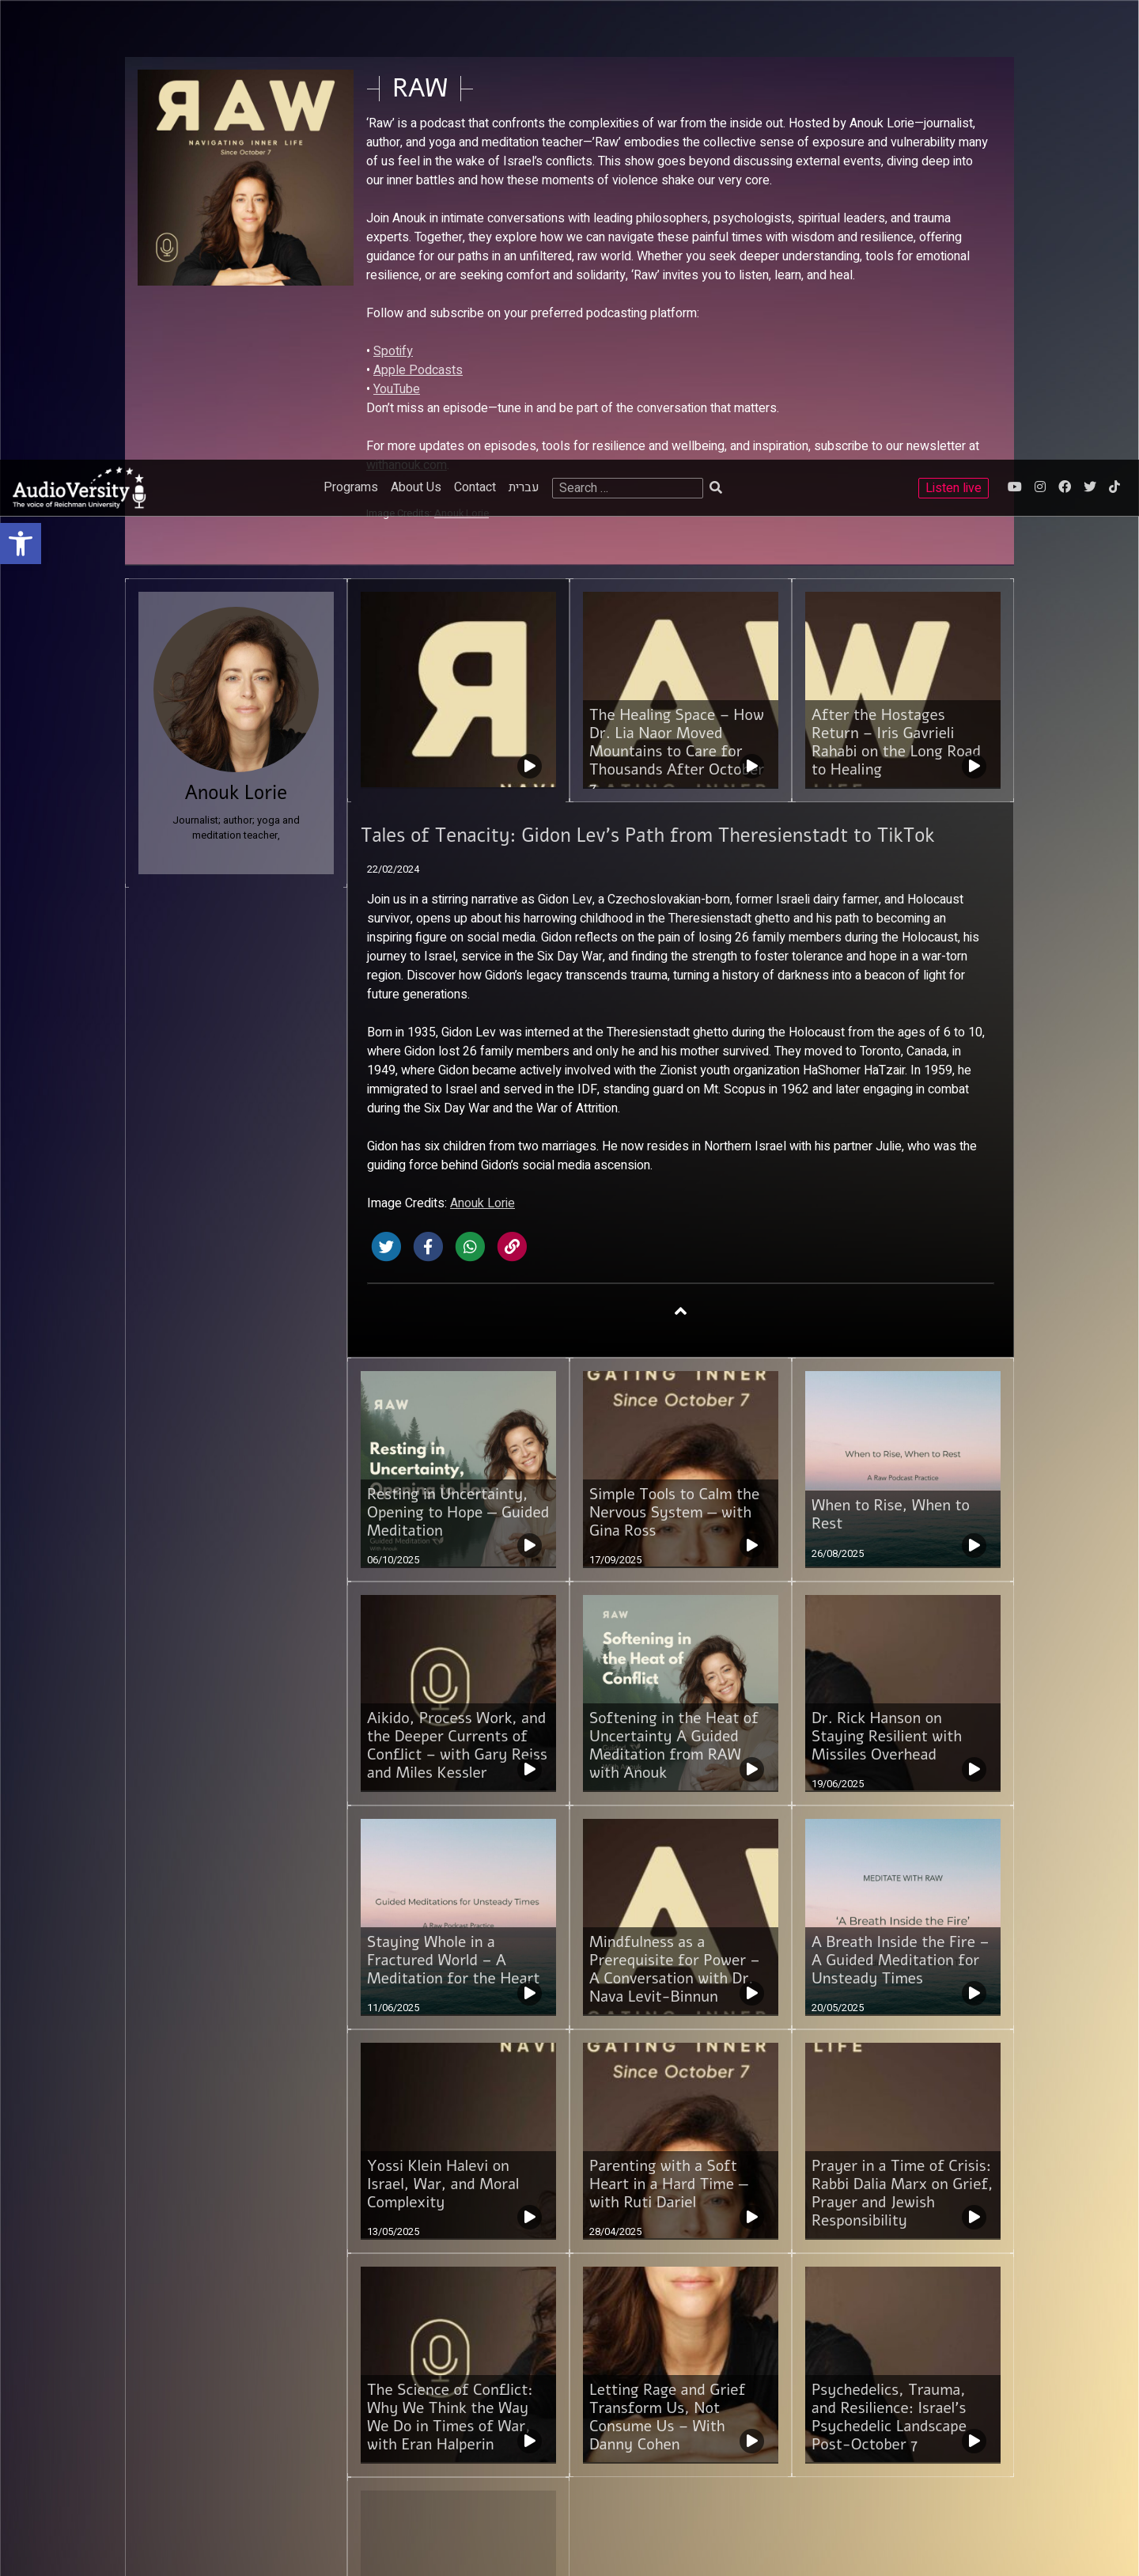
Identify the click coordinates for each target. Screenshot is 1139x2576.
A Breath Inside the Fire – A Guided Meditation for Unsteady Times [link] (901, 1500)
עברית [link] (524, 27)
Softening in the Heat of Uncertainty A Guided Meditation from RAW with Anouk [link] (674, 1286)
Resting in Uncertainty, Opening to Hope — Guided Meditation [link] (458, 1053)
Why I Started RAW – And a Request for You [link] (456, 2174)
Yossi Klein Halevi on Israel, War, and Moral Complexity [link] (443, 1724)
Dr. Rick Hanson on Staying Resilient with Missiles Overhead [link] (887, 1276)
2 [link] (404, 2264)
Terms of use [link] (456, 2366)
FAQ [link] (435, 2382)
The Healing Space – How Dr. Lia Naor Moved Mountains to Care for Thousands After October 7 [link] (676, 292)
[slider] (382, 2547)
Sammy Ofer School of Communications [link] (229, 2366)
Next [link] (465, 2264)
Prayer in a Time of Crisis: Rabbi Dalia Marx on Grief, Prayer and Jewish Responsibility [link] (902, 1733)
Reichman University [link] (183, 2382)
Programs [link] (351, 27)
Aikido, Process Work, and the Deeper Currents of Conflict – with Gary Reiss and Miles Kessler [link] (457, 1286)
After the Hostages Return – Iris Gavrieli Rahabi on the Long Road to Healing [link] (896, 282)
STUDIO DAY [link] (308, 2494)
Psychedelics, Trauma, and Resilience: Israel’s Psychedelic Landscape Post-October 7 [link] (889, 1957)
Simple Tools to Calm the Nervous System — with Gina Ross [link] (674, 1053)
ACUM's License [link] (953, 2379)
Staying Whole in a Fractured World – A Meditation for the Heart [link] (453, 1500)
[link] (20, 83)
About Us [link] (416, 27)
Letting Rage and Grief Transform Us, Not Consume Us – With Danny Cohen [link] (667, 1957)
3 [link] (434, 2264)
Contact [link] (475, 27)
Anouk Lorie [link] (482, 743)
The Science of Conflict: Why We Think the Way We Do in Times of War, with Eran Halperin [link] (450, 1957)
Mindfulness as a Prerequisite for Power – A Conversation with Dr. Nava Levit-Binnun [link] (674, 1509)
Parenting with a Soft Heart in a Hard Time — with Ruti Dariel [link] (668, 1724)
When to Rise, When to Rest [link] (891, 1055)
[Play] (49, 2546)
